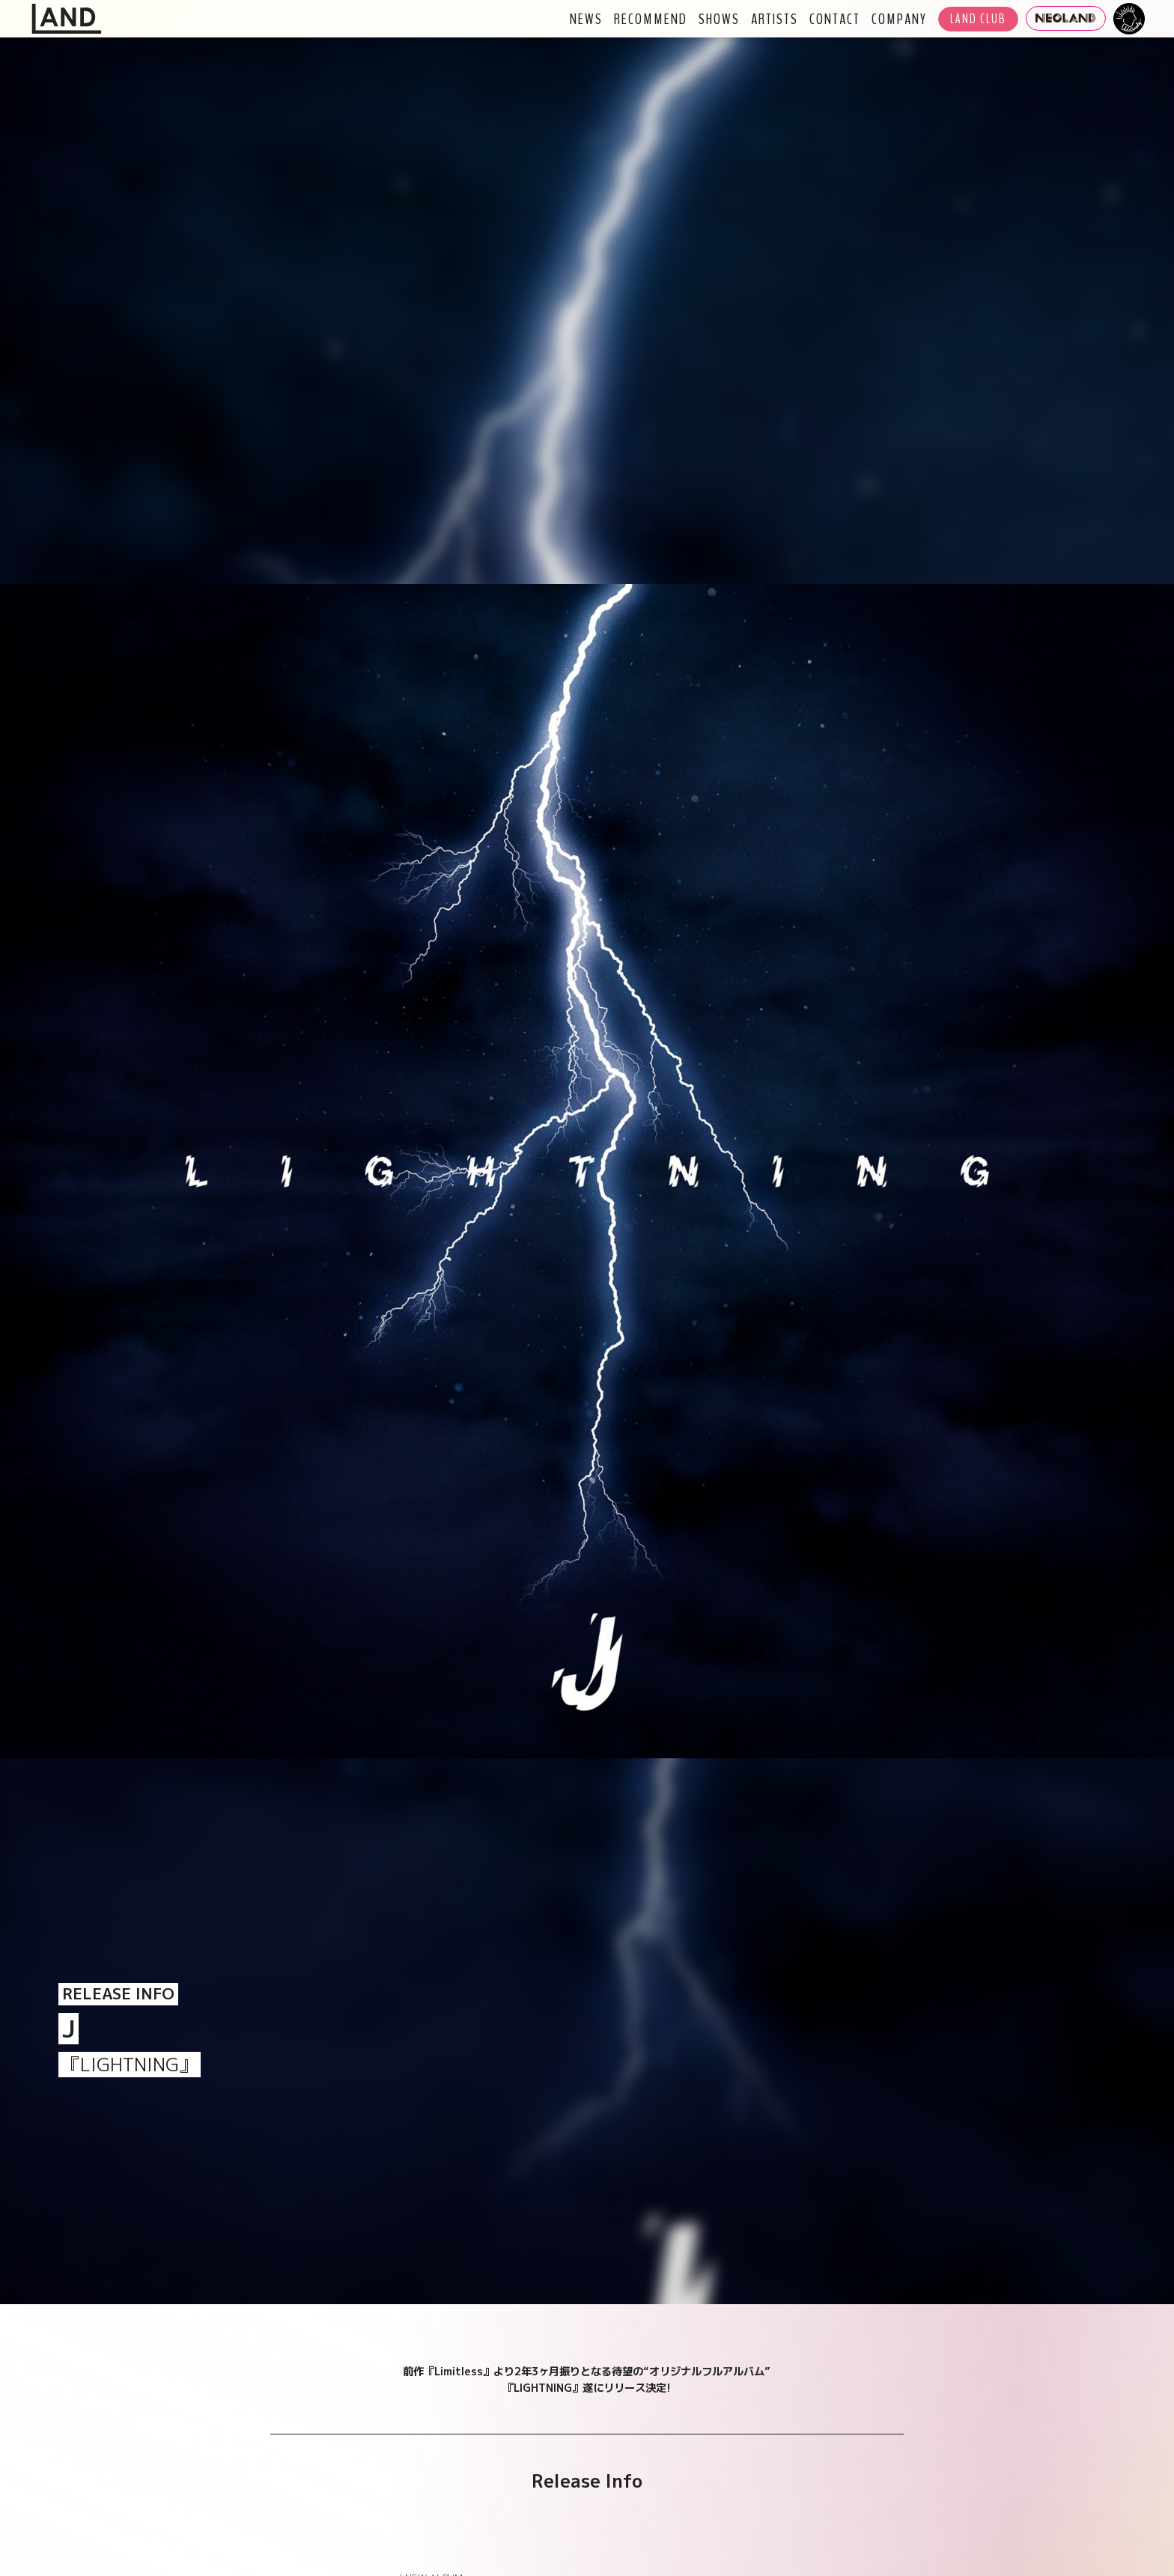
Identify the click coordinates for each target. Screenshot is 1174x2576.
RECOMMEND (650, 18)
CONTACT (834, 18)
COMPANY (899, 18)
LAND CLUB (978, 19)
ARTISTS (774, 18)
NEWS (586, 18)
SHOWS (719, 18)
